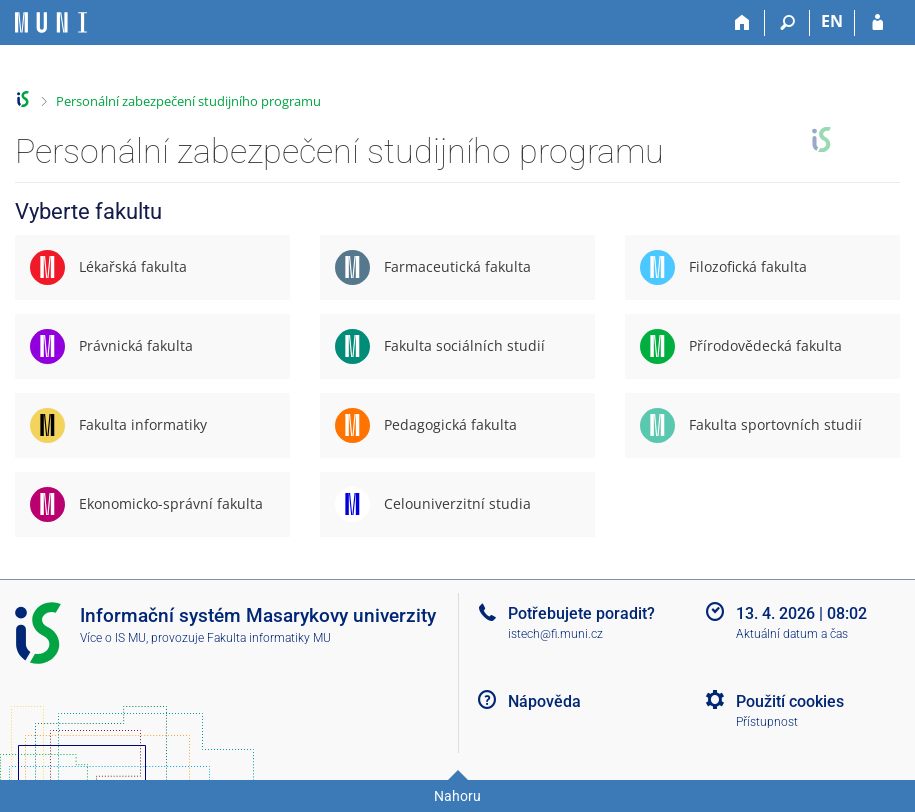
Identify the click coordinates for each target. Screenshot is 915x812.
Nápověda (544, 701)
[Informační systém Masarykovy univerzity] (51, 22)
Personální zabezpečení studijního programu (188, 101)
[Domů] (742, 23)
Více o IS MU (113, 638)
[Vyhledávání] (787, 23)
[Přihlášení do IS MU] (877, 23)
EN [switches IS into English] (832, 21)
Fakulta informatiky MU (269, 638)
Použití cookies (790, 701)
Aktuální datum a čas (792, 634)
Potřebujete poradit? (581, 613)
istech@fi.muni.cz (555, 634)
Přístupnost (767, 722)
